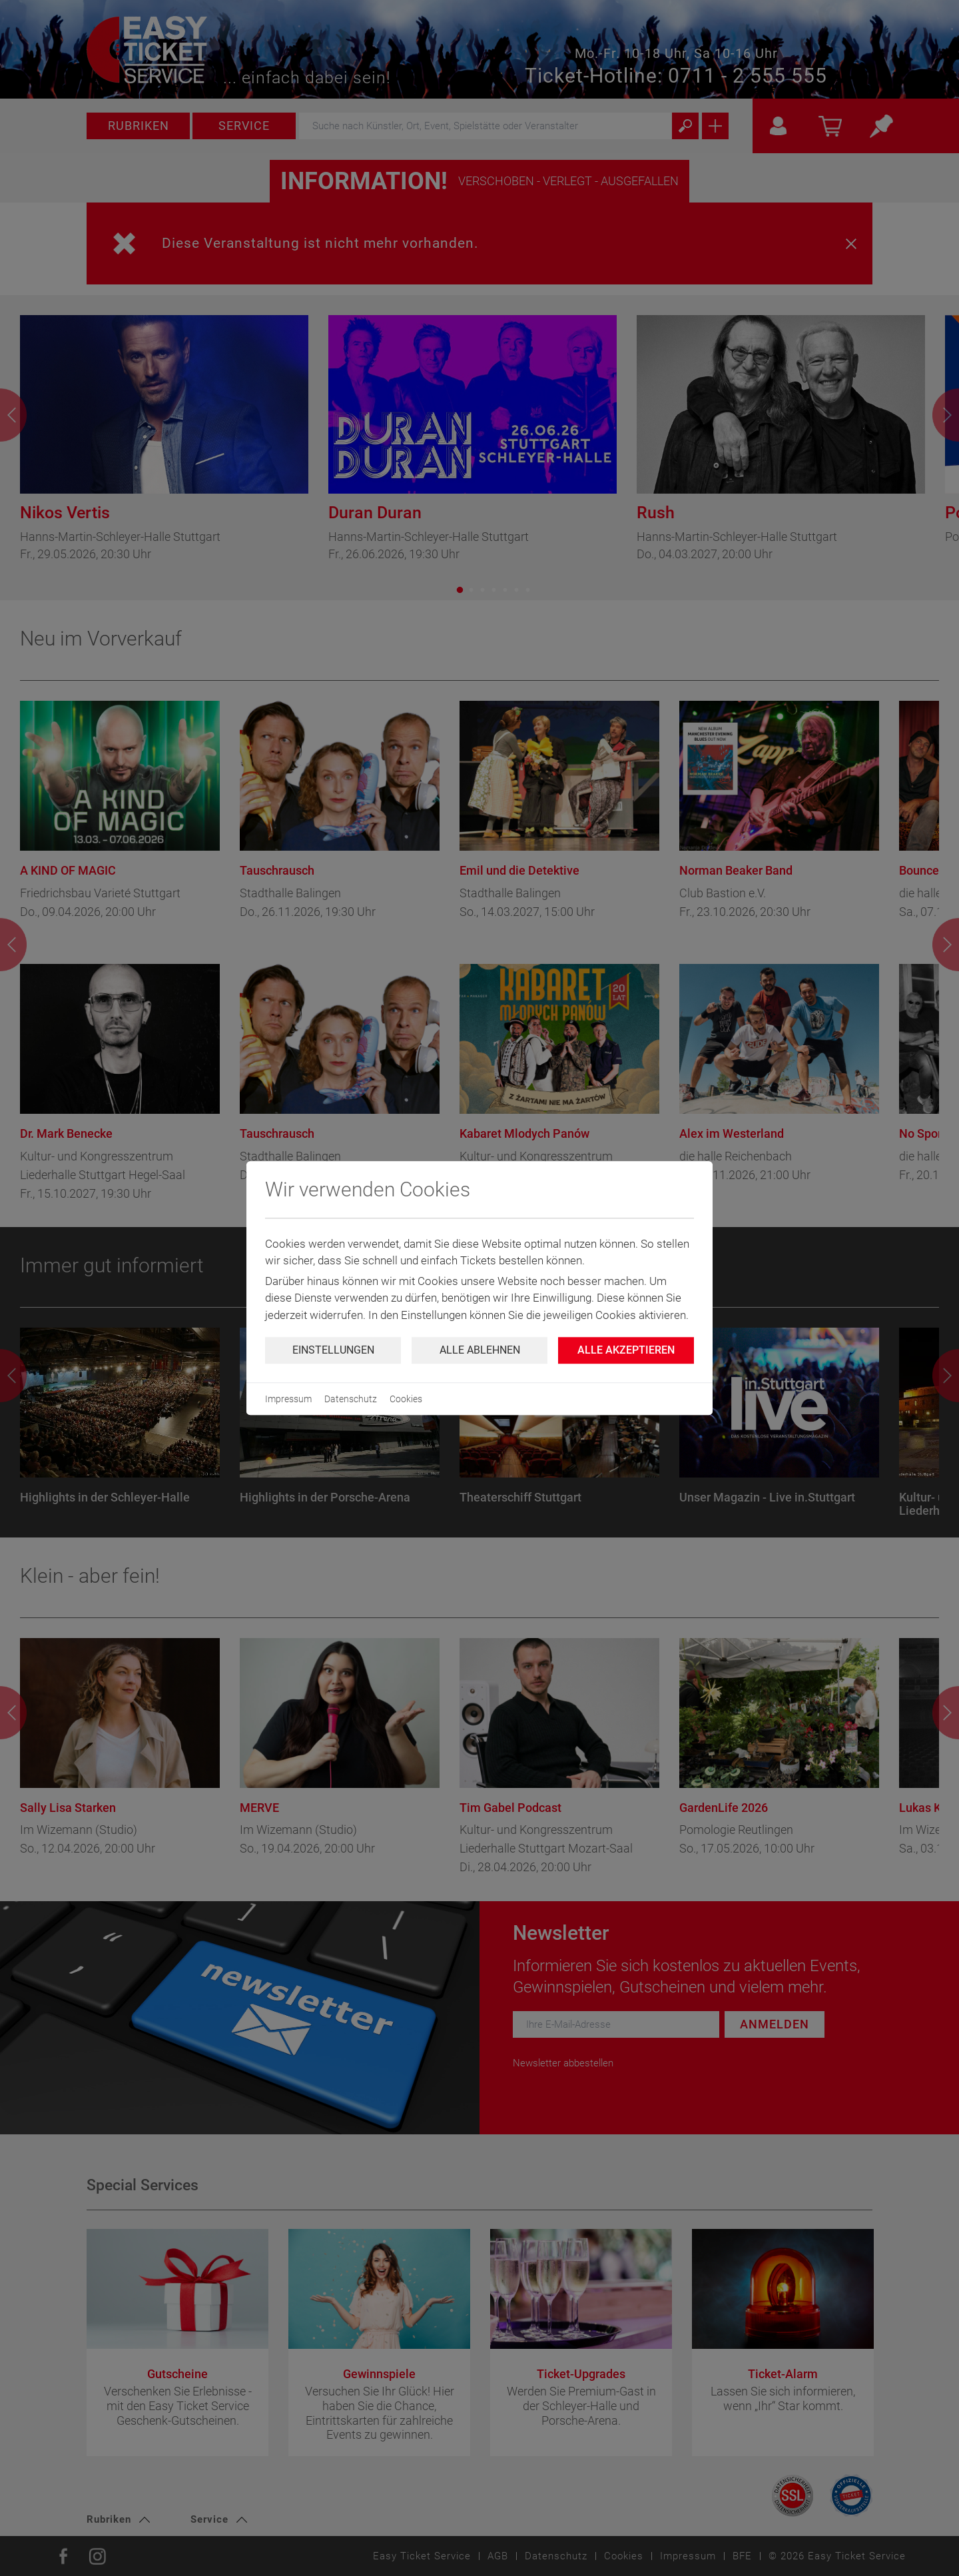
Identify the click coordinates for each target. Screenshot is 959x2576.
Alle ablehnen (480, 1350)
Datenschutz (350, 1399)
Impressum (288, 1399)
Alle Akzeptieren (626, 1350)
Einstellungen (333, 1350)
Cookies (406, 1399)
